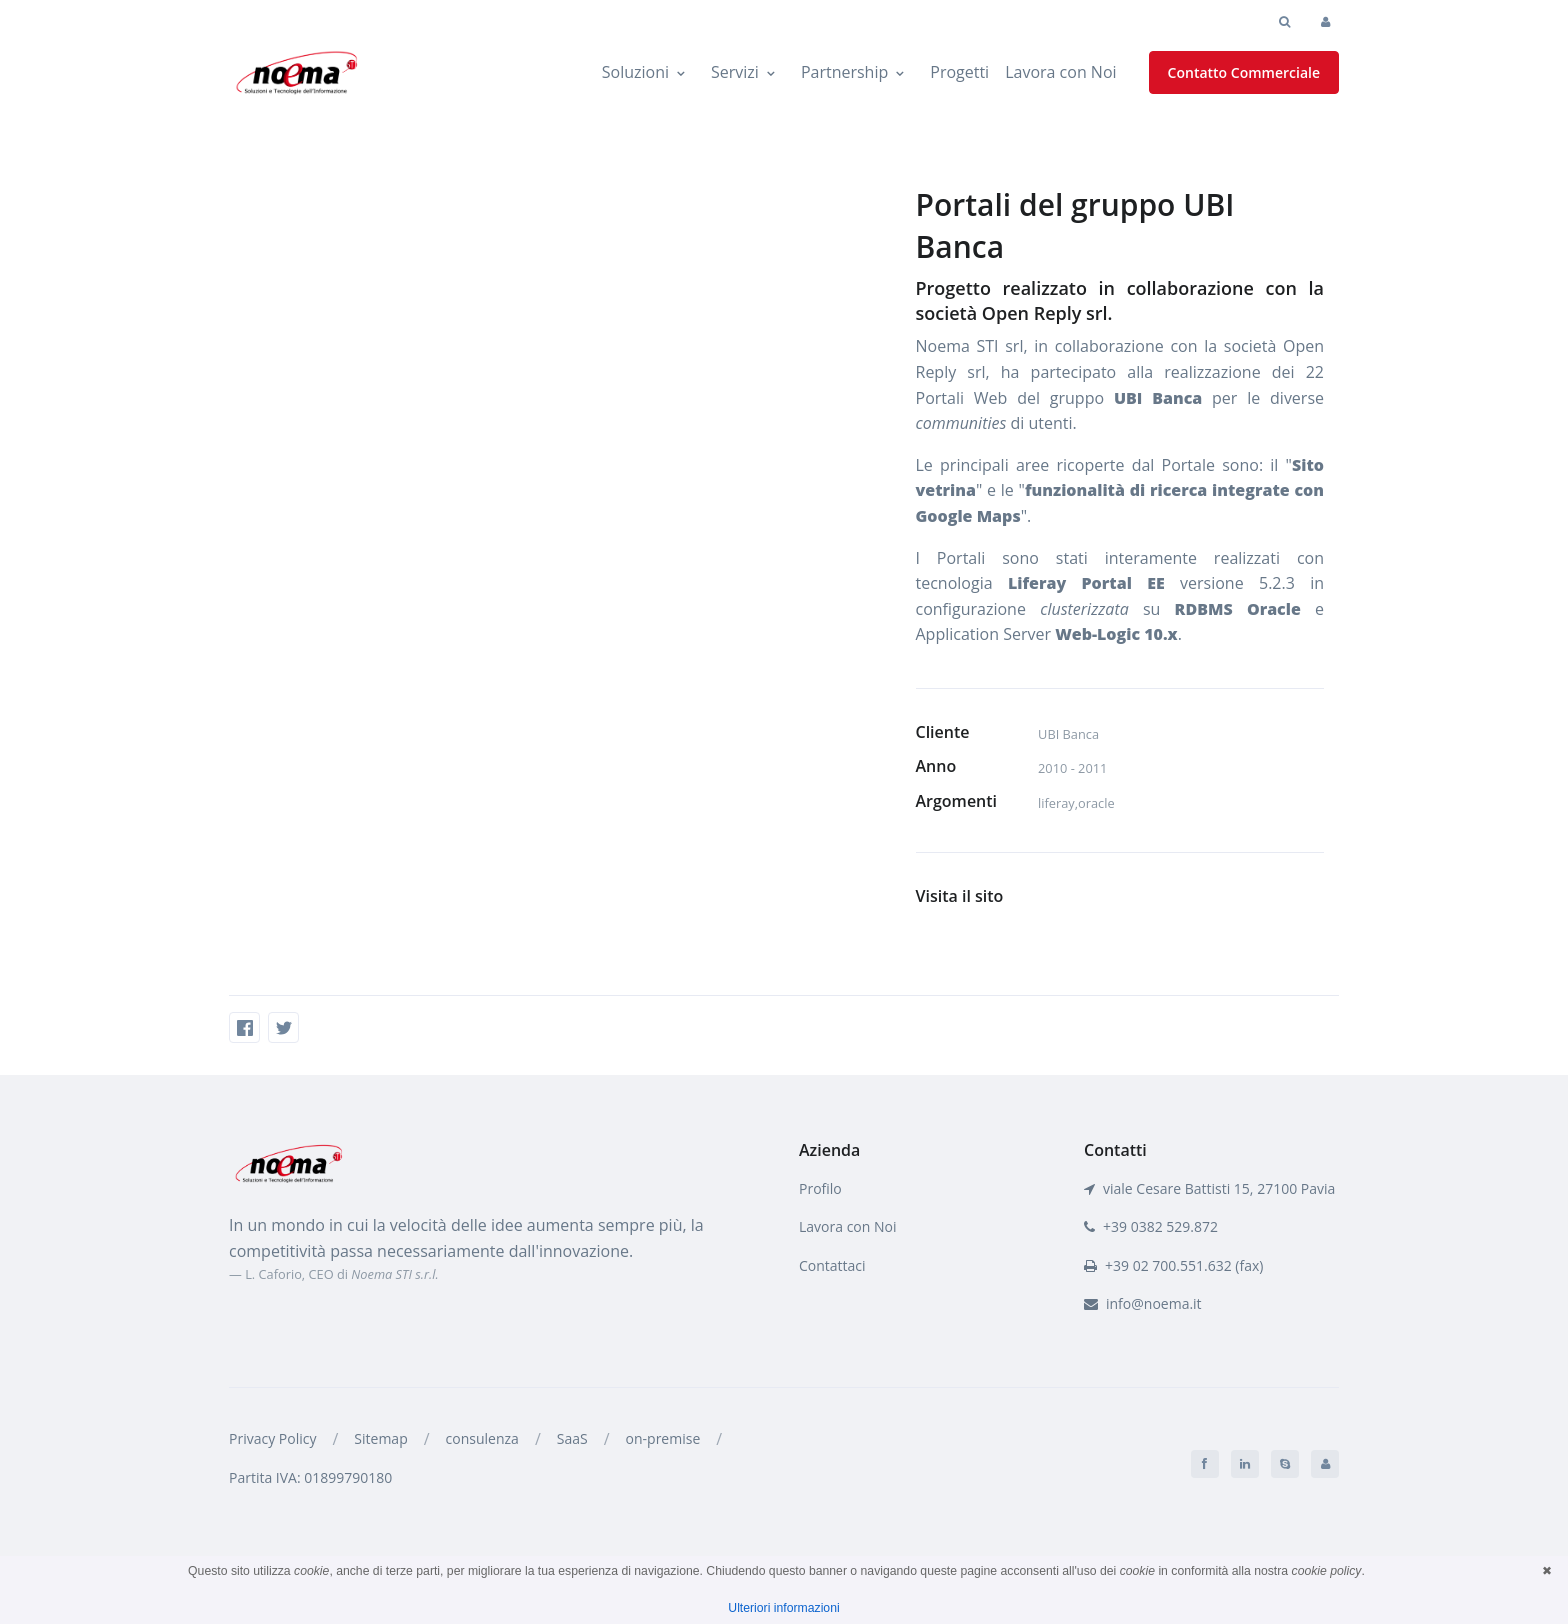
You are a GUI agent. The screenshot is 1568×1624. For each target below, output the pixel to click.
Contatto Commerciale (1244, 72)
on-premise (663, 1438)
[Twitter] (283, 1027)
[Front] (289, 1162)
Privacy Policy (272, 1438)
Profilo (820, 1188)
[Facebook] (244, 1027)
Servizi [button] (735, 72)
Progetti (959, 72)
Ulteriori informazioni (783, 1608)
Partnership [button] (844, 72)
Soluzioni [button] (635, 72)
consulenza (482, 1438)
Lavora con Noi (1060, 72)
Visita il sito (960, 896)
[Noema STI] (297, 73)
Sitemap (380, 1438)
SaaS (572, 1438)
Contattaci (832, 1265)
